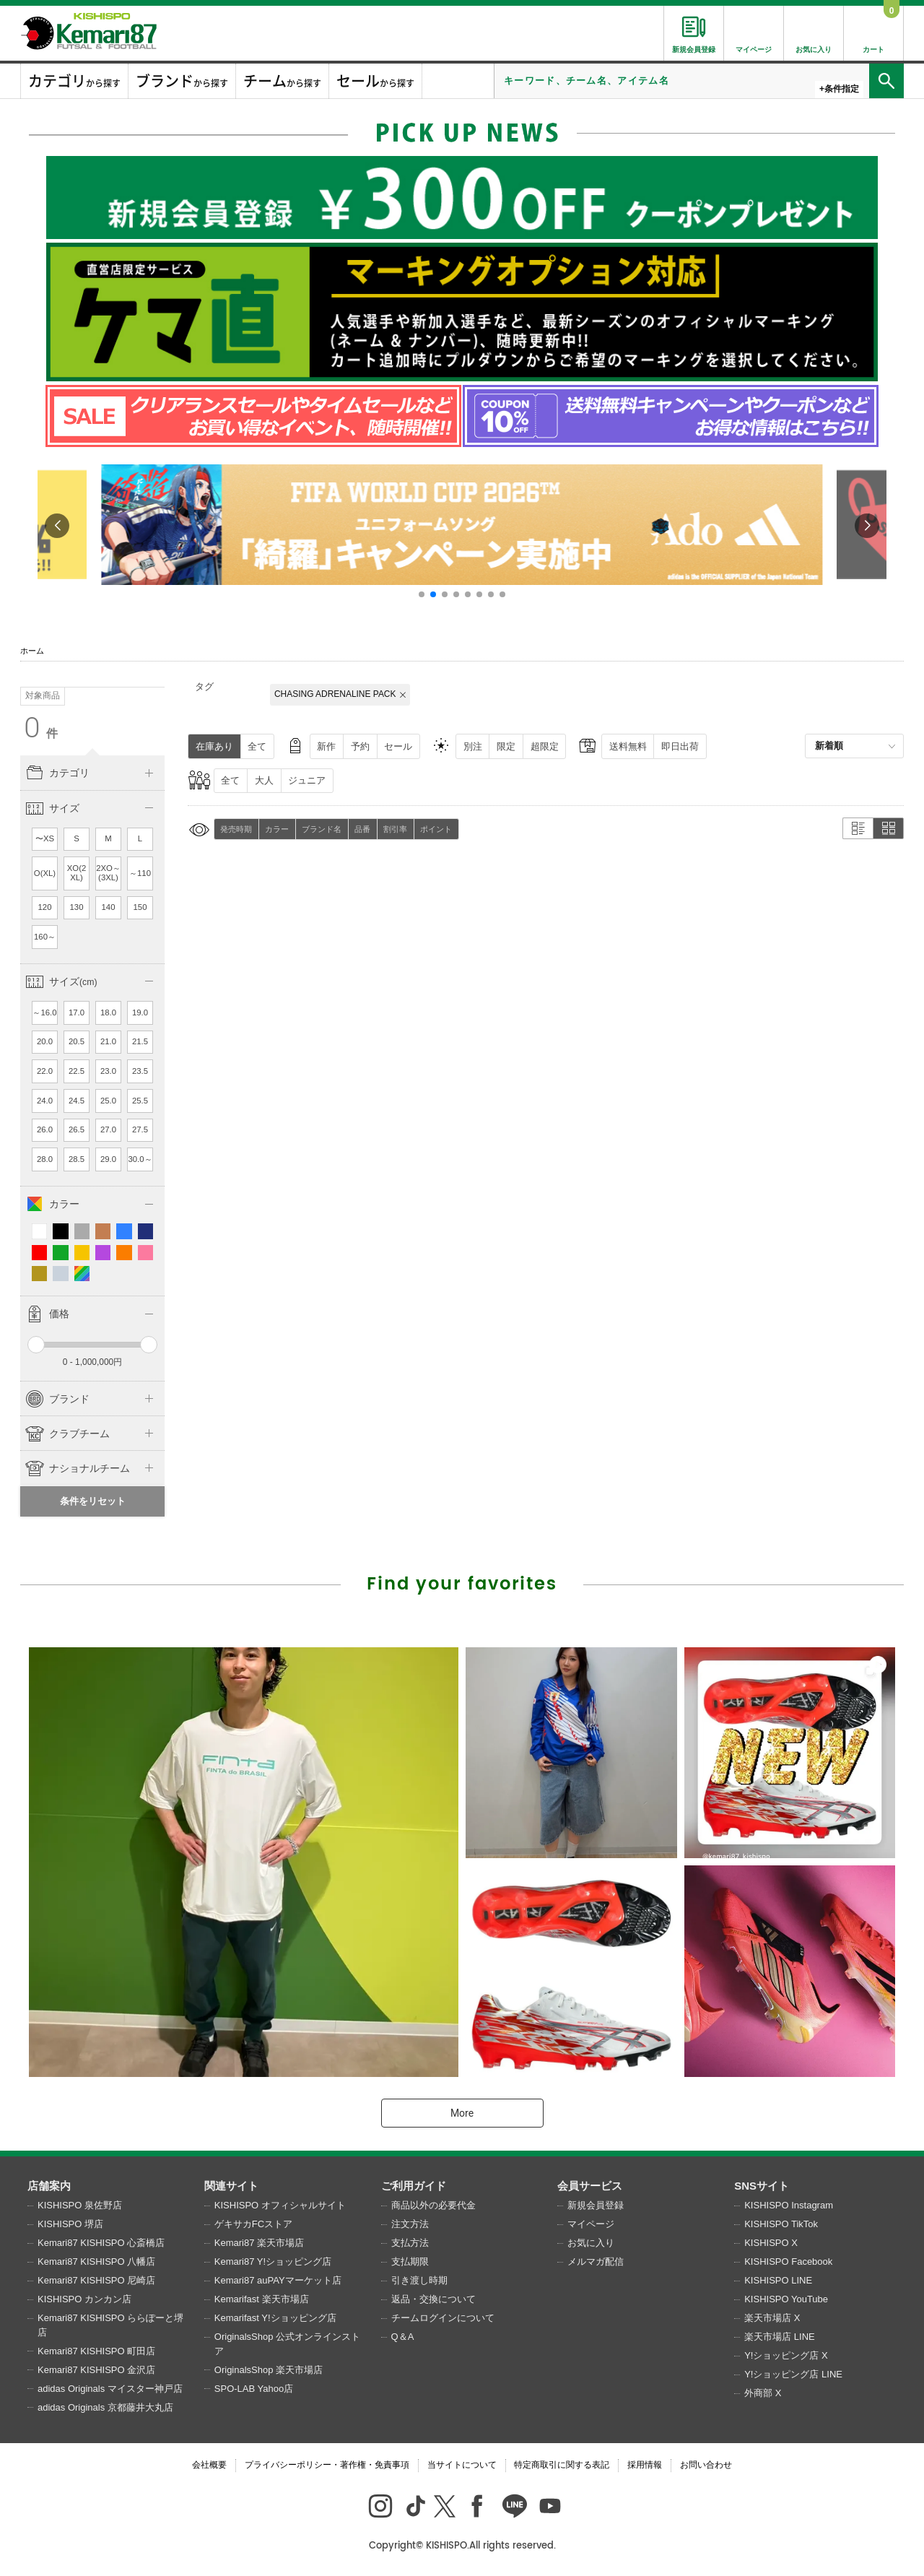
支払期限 (410, 2261)
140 (109, 907)
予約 (360, 746)
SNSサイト (761, 2186)
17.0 (76, 1012)
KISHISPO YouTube (786, 2299)
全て (257, 746)
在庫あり (214, 746)
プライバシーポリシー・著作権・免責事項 (327, 2465)
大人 (264, 780)
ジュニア (307, 780)
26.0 (45, 1129)
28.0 (45, 1159)
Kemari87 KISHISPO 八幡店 (96, 2261)
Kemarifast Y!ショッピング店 (275, 2317)
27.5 (140, 1129)
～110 (140, 873)
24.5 (76, 1100)
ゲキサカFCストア (253, 2224)
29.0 (108, 1159)
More (462, 2113)
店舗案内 (49, 2186)
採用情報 (644, 2465)
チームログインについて (442, 2317)
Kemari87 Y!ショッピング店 (272, 2261)
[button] (421, 594)
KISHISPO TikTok (781, 2224)
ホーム (32, 650)
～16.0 (44, 1012)
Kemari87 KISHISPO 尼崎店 (96, 2280)
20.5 (76, 1041)
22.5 (76, 1071)
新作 (326, 746)
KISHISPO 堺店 (70, 2224)
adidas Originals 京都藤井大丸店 (105, 2407)
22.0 (45, 1071)
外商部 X (762, 2393)
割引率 (395, 829)
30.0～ (140, 1159)
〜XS (44, 838)
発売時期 (236, 829)
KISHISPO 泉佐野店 (80, 2205)
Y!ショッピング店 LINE (793, 2374)
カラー (277, 829)
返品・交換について (433, 2299)
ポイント (436, 829)
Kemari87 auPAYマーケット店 (277, 2280)
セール (398, 746)
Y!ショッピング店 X (786, 2355)
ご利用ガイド (413, 2186)
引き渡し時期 (419, 2280)
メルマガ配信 (595, 2261)
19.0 (140, 1012)
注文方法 (410, 2224)
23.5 (140, 1071)
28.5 (76, 1159)
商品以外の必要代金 (433, 2205)
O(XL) (45, 873)
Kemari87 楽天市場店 (259, 2242)
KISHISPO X (771, 2242)
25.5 (140, 1100)
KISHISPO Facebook (788, 2261)
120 (45, 907)
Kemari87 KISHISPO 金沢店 (96, 2369)
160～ (45, 936)
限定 (506, 746)
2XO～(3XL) (108, 873)
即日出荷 (680, 746)
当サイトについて (462, 2465)
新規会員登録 (595, 2205)
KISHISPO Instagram (788, 2205)
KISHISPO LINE (778, 2280)
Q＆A (402, 2336)
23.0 (108, 1071)
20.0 (45, 1041)
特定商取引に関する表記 (561, 2465)
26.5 (76, 1129)
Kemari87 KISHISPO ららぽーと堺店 (110, 2325)
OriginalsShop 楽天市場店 (268, 2369)
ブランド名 (321, 829)
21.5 (140, 1041)
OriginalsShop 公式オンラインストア (287, 2343)
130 (77, 907)
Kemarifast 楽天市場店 (261, 2299)
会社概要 (209, 2465)
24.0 (45, 1100)
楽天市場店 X (772, 2317)
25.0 (108, 1100)
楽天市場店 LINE (779, 2336)
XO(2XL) (77, 873)
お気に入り (590, 2242)
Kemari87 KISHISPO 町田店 (96, 2351)
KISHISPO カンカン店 (84, 2299)
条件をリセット (93, 1501)
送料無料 (628, 746)
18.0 (108, 1012)
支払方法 (410, 2242)
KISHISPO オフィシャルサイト (280, 2205)
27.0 (108, 1129)
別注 (472, 746)
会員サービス (589, 2186)
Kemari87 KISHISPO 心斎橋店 (101, 2242)
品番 (362, 829)
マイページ (590, 2224)
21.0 (108, 1041)
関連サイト (231, 2186)
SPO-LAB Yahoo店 (253, 2388)
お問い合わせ (706, 2465)
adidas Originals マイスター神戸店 (110, 2388)
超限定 (545, 746)
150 (140, 907)
